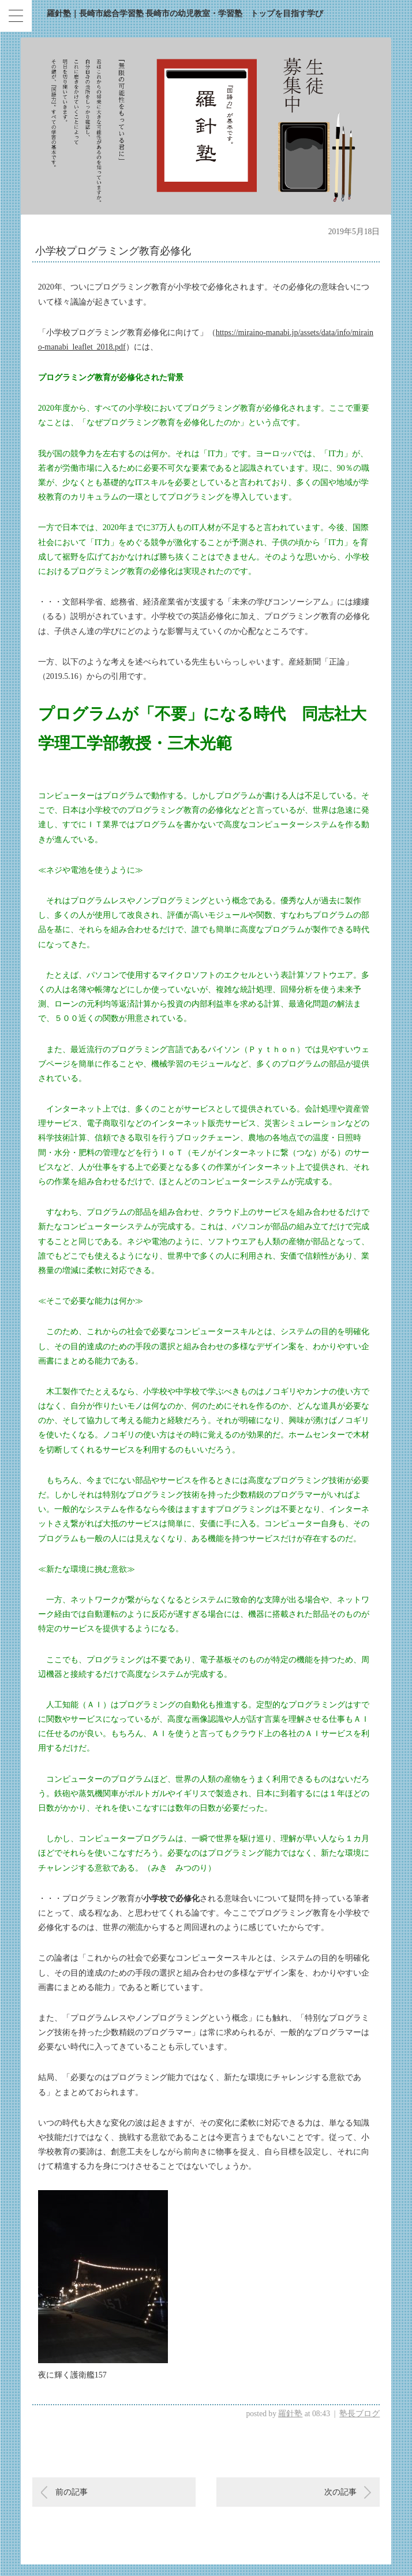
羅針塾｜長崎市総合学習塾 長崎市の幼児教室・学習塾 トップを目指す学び (185, 13)
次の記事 (340, 2492)
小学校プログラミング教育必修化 (113, 251)
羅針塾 (290, 2413)
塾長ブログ (359, 2413)
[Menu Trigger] (16, 16)
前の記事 (71, 2492)
